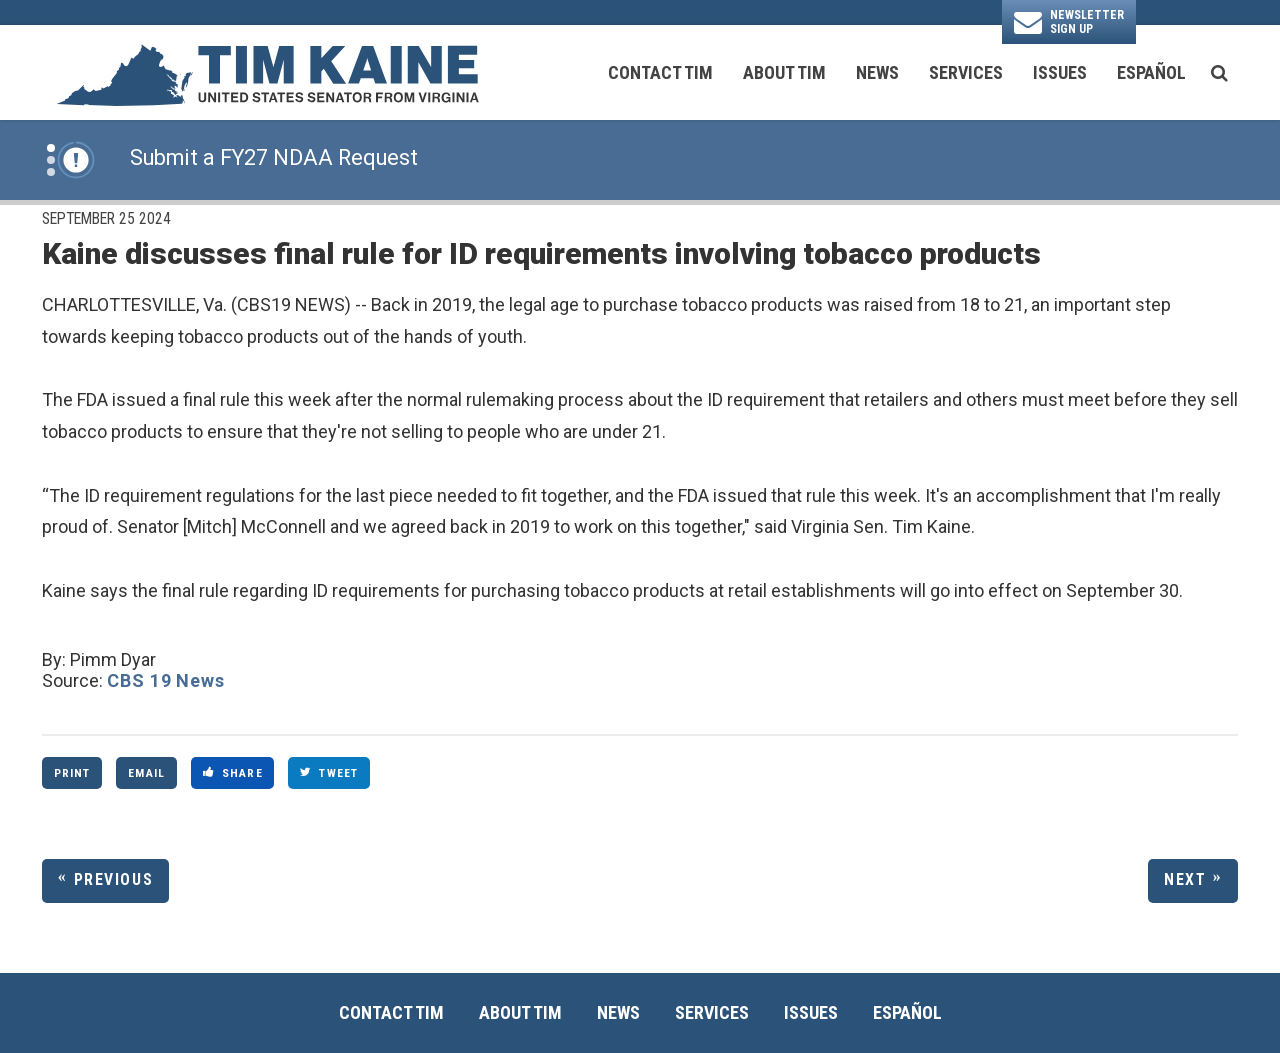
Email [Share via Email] (146, 773)
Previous (114, 879)
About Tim (784, 72)
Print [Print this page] (72, 773)
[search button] (1219, 73)
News (877, 72)
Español (1151, 72)
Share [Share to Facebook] (233, 773)
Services (966, 72)
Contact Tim (660, 72)
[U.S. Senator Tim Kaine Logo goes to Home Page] (267, 73)
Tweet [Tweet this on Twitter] (329, 773)
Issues (1060, 72)
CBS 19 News (166, 680)
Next (1185, 879)
